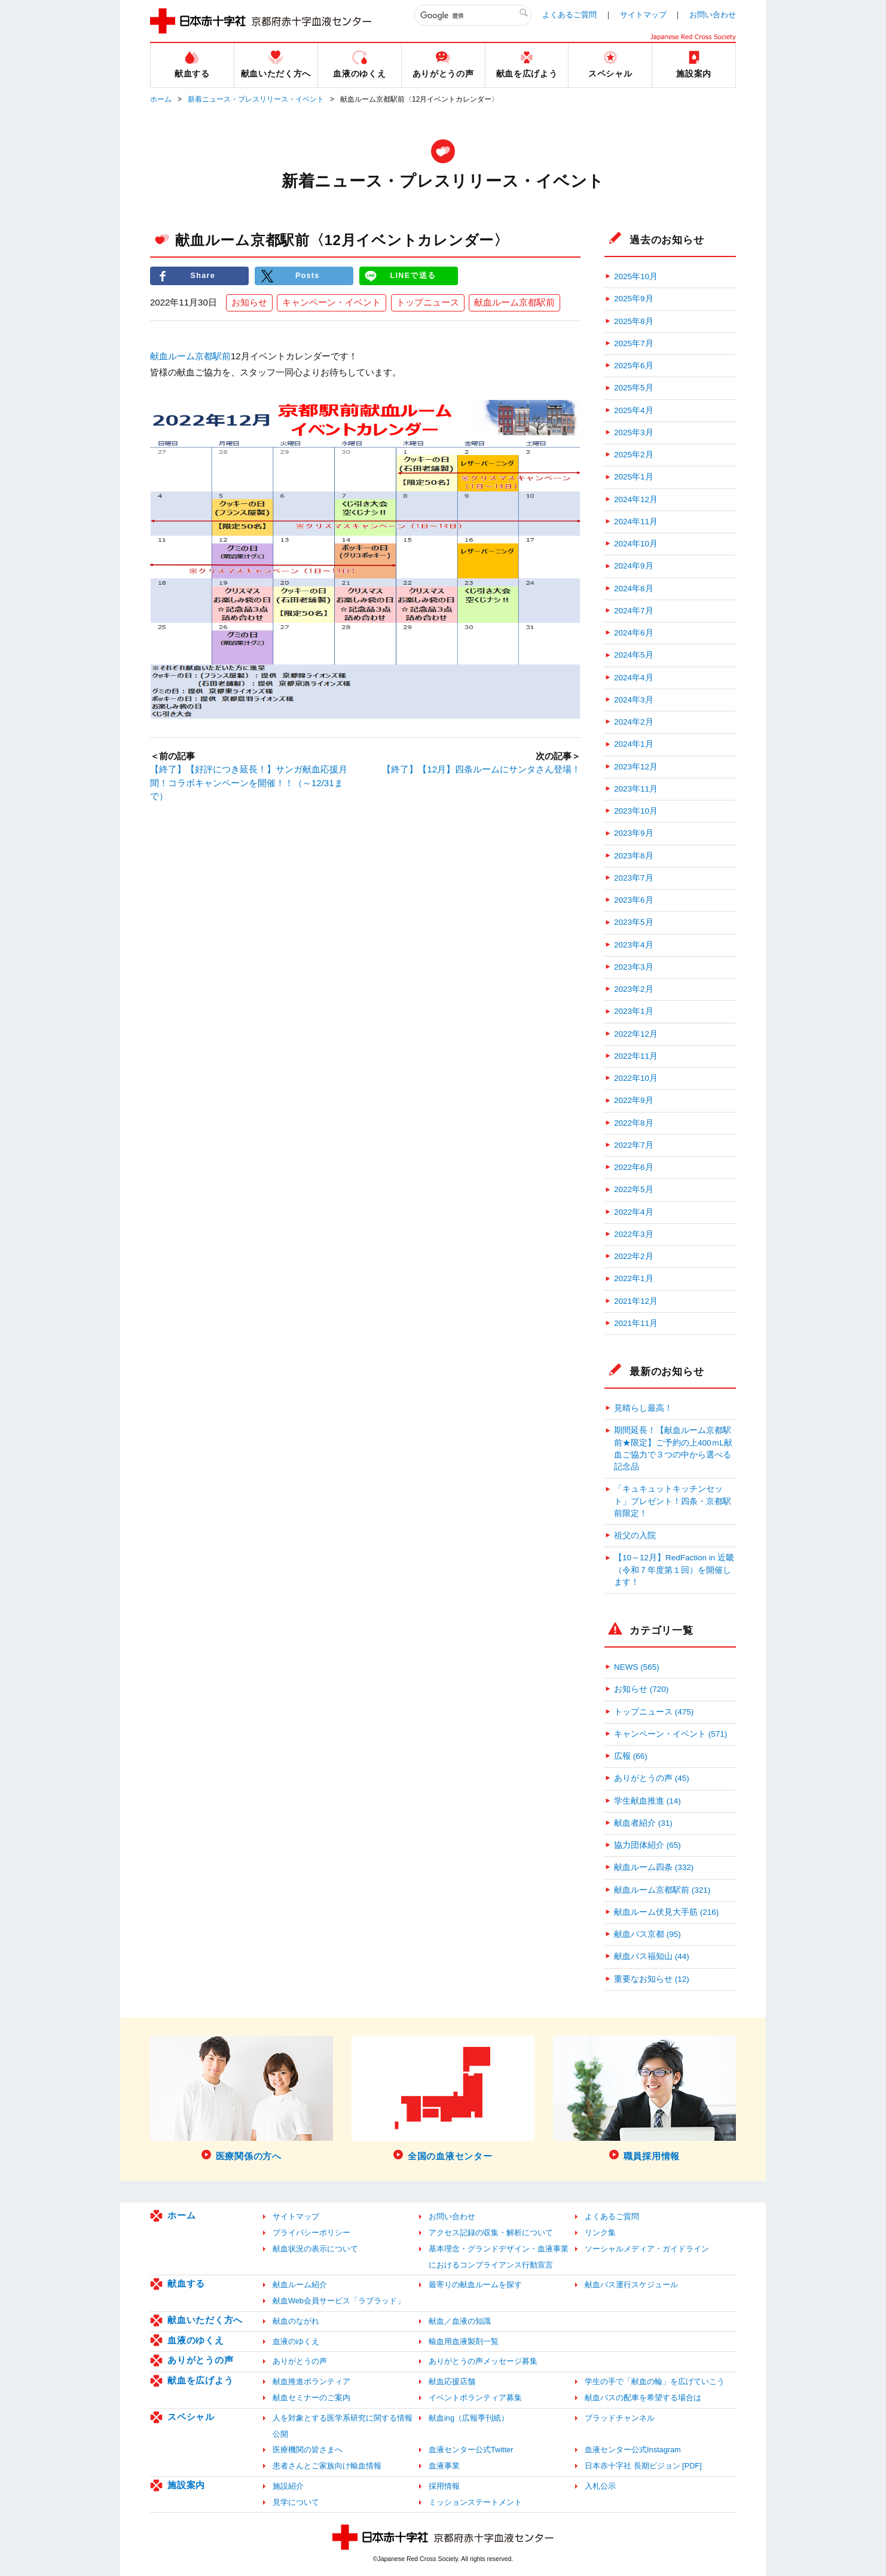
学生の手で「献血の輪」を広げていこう (655, 2381)
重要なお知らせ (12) (651, 1979)
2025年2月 (633, 454)
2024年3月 (633, 699)
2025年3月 (633, 432)
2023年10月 (636, 810)
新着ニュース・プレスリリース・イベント (256, 99)
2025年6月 (633, 365)
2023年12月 (636, 766)
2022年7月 (633, 1145)
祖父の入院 (635, 1535)
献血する (186, 2283)
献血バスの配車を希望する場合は (643, 2397)
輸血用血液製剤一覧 (464, 2341)
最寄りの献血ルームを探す (475, 2284)
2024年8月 (633, 588)
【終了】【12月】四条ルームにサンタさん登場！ (481, 770)
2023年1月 (633, 1011)
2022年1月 (633, 1278)
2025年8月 (633, 321)
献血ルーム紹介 (300, 2284)
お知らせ (249, 303)
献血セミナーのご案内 (311, 2397)
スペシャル (191, 2417)
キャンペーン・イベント (331, 303)
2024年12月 (636, 499)
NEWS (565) (636, 1667)
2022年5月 (633, 1189)
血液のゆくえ (195, 2340)
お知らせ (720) (641, 1689)
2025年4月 (633, 410)
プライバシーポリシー (311, 2232)
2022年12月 (636, 1033)
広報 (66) (630, 1756)
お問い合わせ (712, 14)
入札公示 (600, 2486)
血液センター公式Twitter (471, 2449)
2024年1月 (633, 744)
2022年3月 (633, 1234)
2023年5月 (633, 922)
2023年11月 (636, 788)
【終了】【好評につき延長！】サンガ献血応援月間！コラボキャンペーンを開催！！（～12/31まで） (248, 783)
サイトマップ (643, 14)
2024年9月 (633, 565)
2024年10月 (636, 543)
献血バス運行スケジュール (631, 2284)
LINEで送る (413, 275)
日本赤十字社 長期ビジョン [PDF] (643, 2465)
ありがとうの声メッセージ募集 (483, 2361)
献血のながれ (296, 2321)
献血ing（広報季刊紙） (469, 2417)
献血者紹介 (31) (643, 1823)
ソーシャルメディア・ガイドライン (647, 2248)
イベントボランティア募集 (475, 2397)
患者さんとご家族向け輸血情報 (327, 2465)
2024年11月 (636, 521)
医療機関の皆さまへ (308, 2449)
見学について (296, 2502)
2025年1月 (633, 476)
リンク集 (600, 2232)
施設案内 (186, 2485)
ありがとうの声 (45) (651, 1778)
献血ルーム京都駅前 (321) (662, 1890)
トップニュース (427, 303)
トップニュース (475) (653, 1711)
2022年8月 (633, 1123)
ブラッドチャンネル (620, 2417)
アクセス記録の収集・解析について (491, 2232)
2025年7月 (633, 343)
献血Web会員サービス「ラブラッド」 (339, 2300)
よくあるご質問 (569, 14)
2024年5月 (633, 654)
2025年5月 (633, 387)
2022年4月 (633, 1212)
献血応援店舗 (452, 2381)
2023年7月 (633, 877)
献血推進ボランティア (311, 2381)
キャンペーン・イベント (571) (670, 1733)
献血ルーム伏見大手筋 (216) (666, 1912)
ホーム (161, 99)
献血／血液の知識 (460, 2321)
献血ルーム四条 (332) (653, 1867)
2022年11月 (636, 1056)
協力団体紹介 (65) (647, 1845)
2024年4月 (633, 677)
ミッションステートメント (475, 2502)
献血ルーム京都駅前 (514, 303)
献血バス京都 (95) (647, 1934)
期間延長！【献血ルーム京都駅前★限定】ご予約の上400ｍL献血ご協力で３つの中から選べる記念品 (673, 1448)
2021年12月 (636, 1301)
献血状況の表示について (315, 2248)
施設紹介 (288, 2486)
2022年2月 (633, 1256)
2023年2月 (633, 989)
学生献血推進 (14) (647, 1800)
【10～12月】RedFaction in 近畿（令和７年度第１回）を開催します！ (674, 1570)
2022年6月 (633, 1167)
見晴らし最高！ (643, 1408)
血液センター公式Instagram (633, 2449)
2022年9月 (633, 1100)
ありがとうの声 (200, 2360)
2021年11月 (636, 1323)
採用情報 (444, 2486)
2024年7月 (633, 610)
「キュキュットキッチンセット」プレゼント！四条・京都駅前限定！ (672, 1501)
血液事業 (444, 2465)
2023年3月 (633, 966)
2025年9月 (633, 298)
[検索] (473, 15)
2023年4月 (633, 944)
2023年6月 (633, 900)
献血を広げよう (200, 2380)
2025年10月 (636, 276)
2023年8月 (633, 855)
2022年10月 (636, 1078)
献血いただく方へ (205, 2320)
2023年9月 (633, 833)
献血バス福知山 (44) (651, 1956)
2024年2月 (633, 721)
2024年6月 (633, 632)
